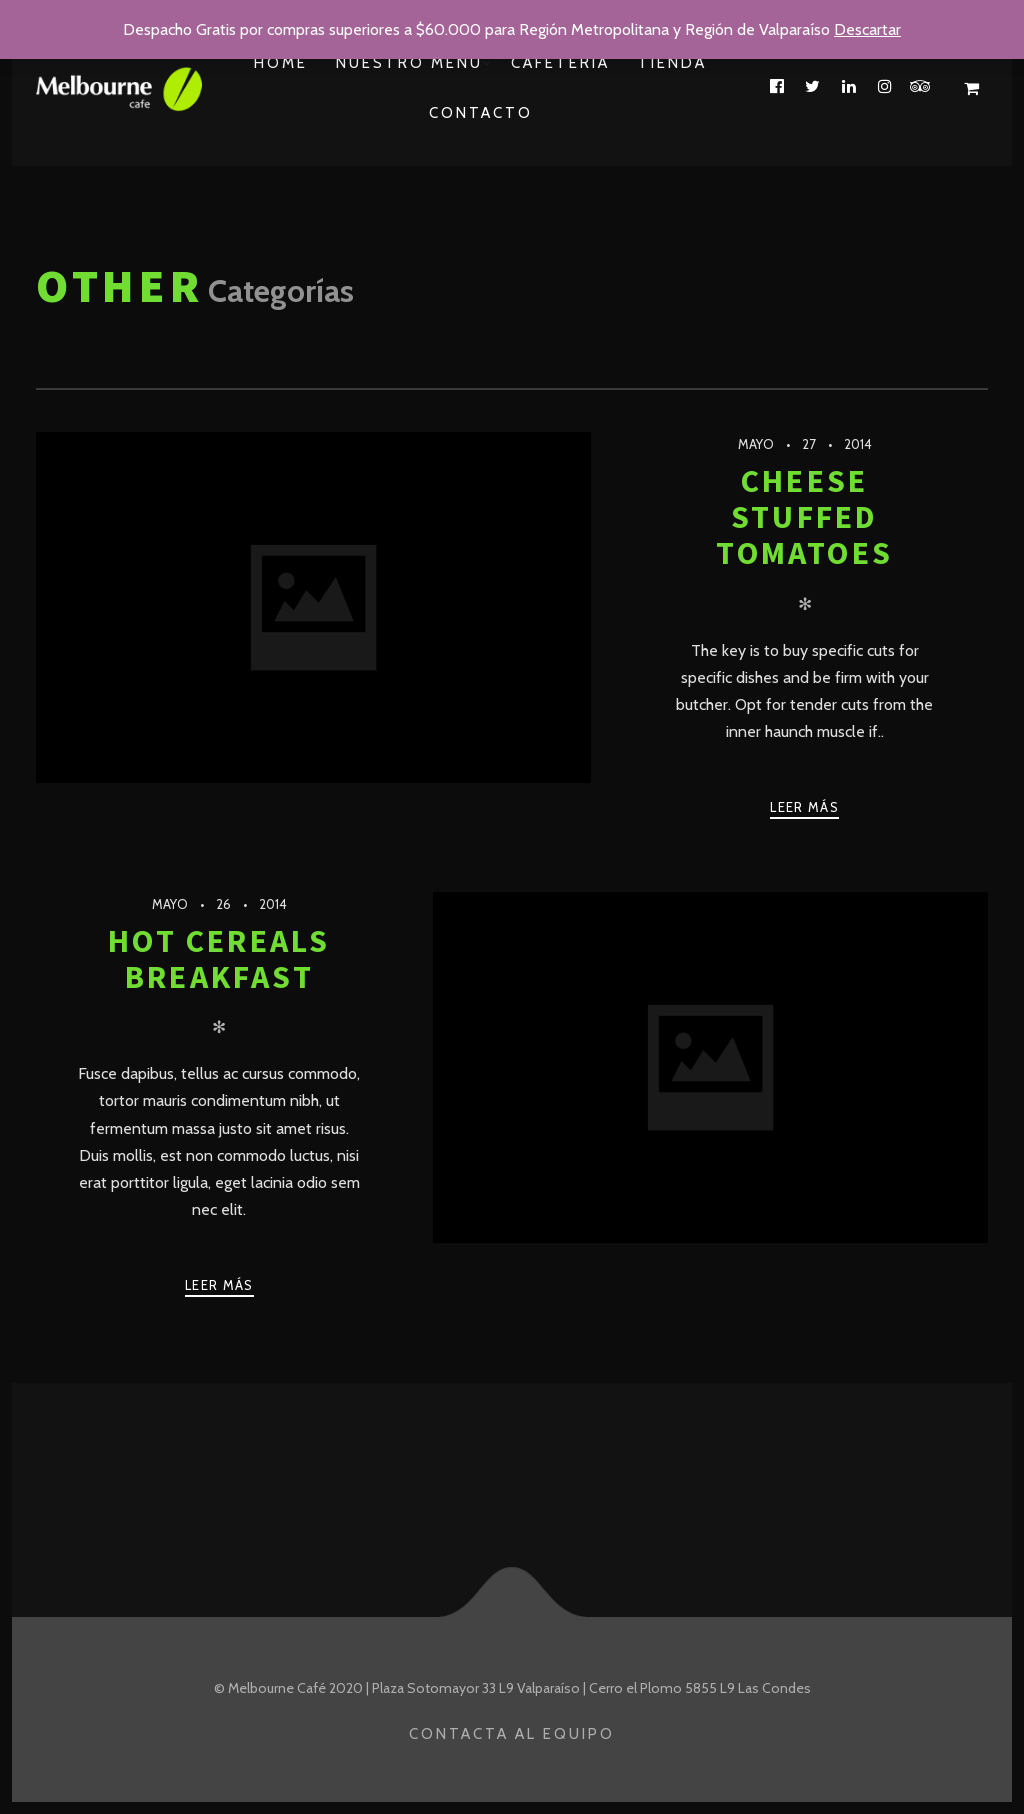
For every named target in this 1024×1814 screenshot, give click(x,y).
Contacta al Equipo (512, 1734)
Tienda (672, 63)
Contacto (481, 113)
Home (281, 63)
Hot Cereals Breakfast (219, 959)
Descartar (867, 29)
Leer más (804, 807)
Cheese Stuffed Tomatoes (804, 517)
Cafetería (560, 63)
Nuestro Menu (409, 63)
